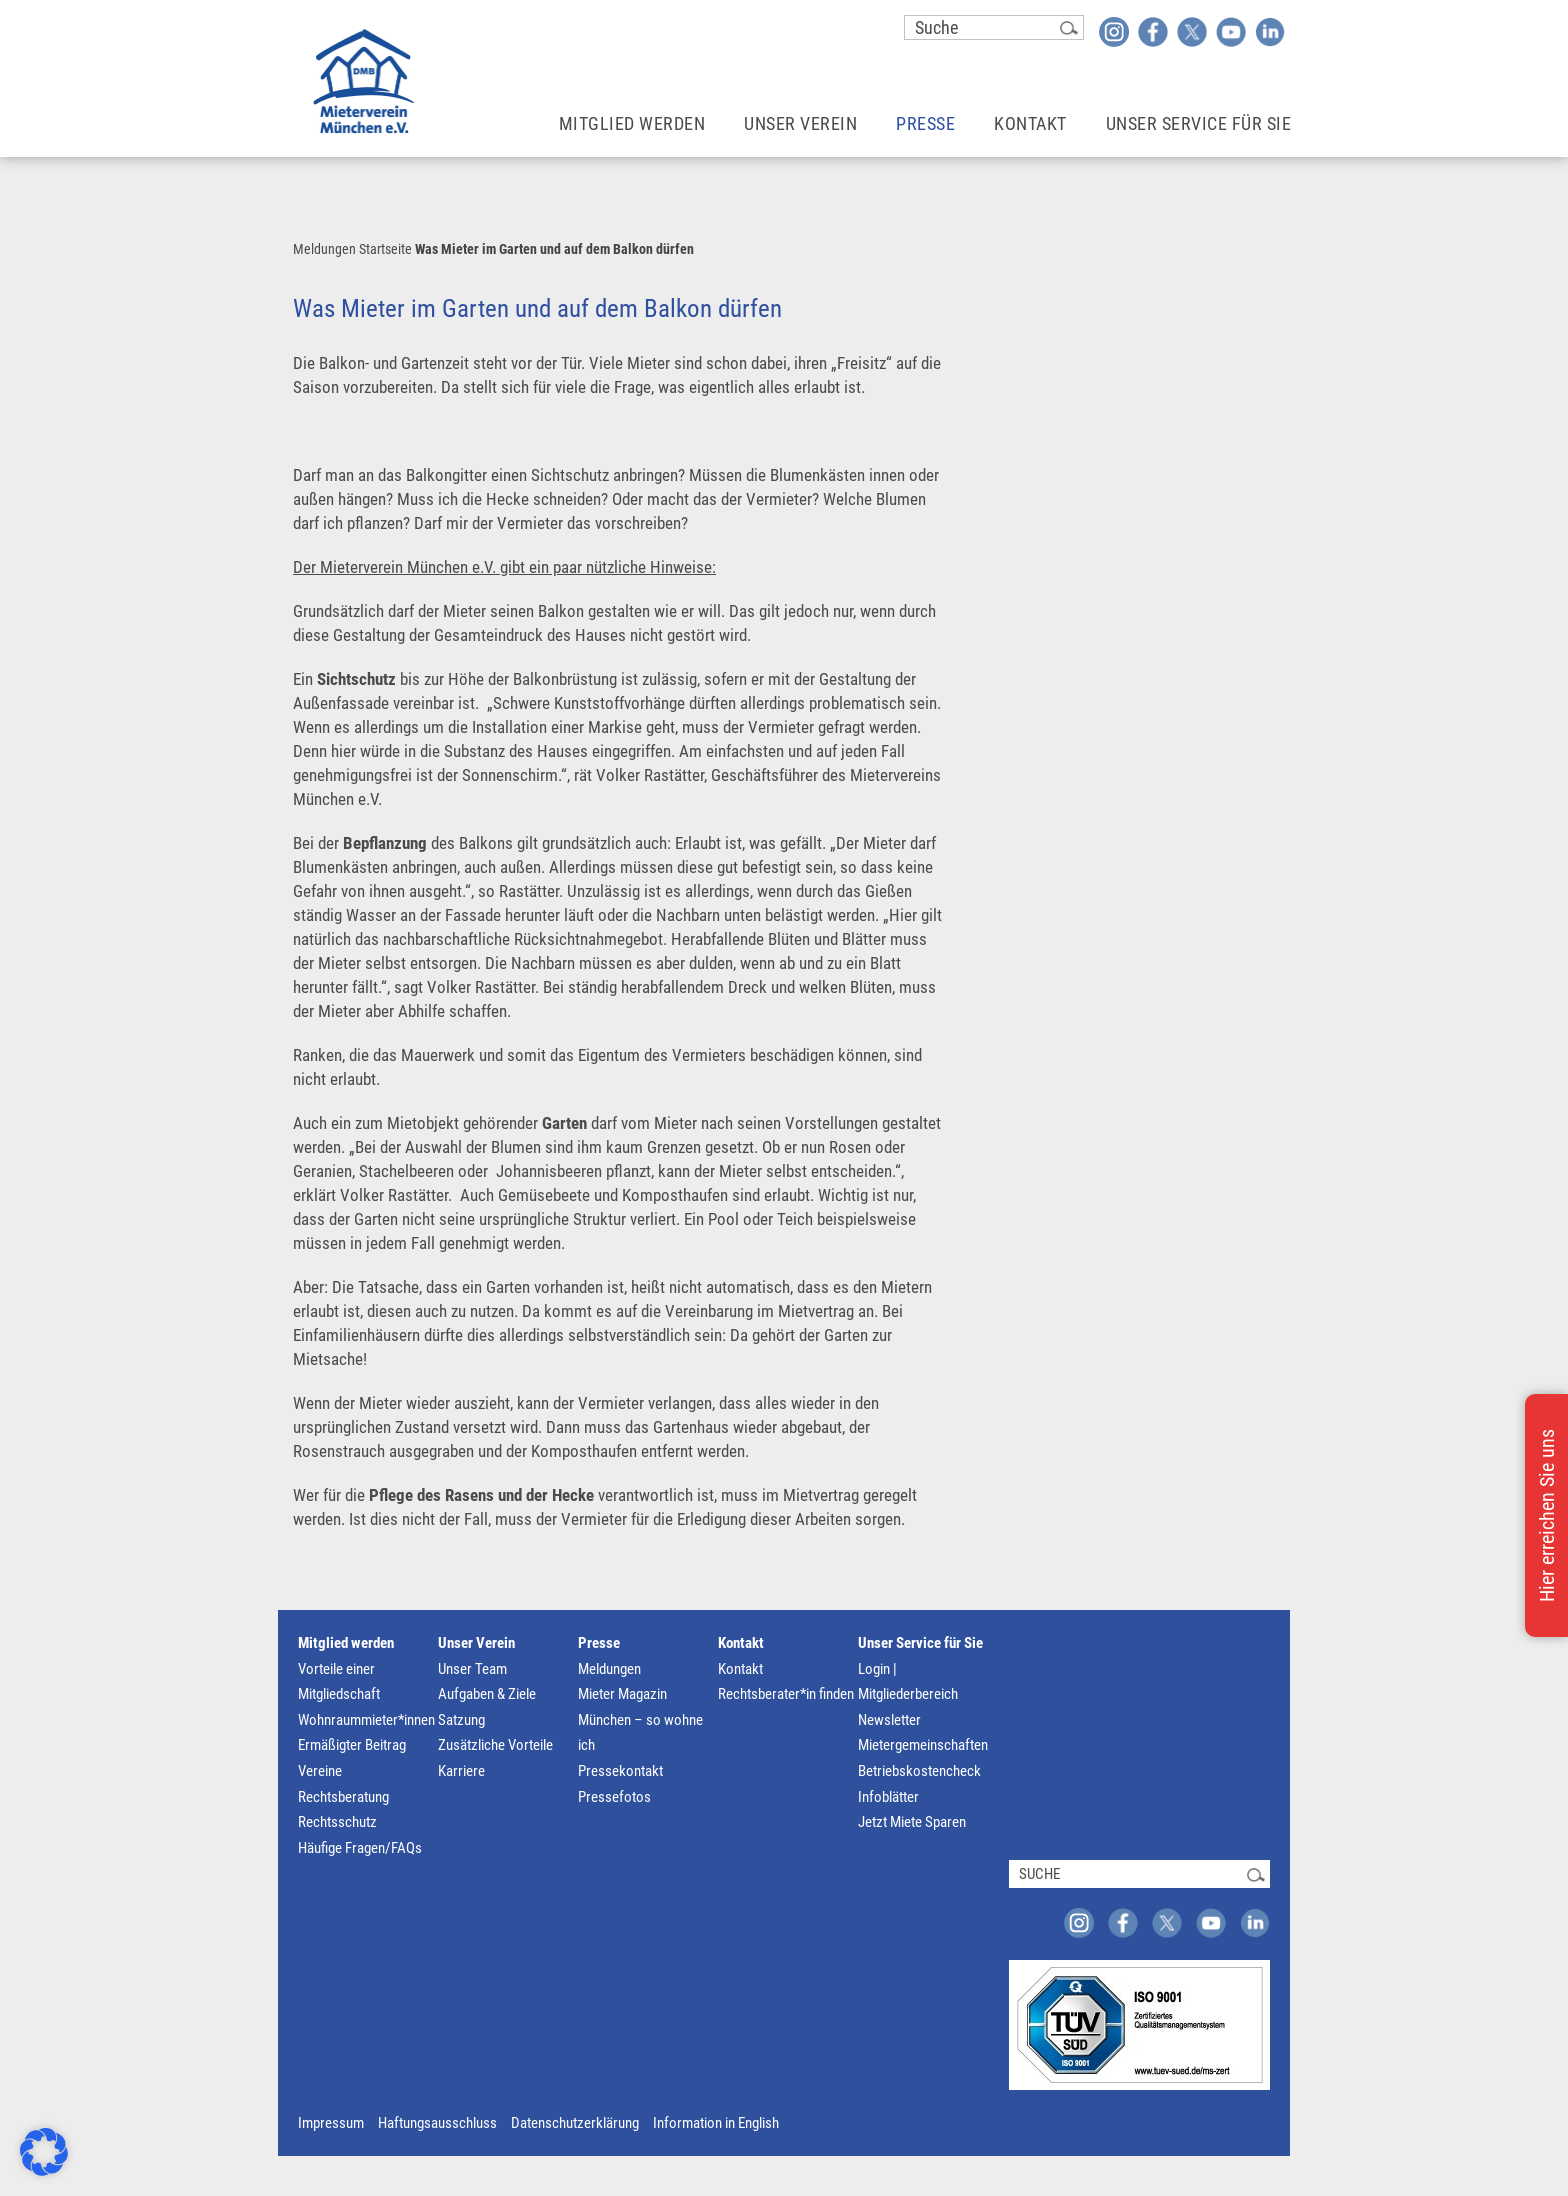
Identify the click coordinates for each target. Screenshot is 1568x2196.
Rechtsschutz (337, 1822)
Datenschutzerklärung (575, 2123)
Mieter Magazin (622, 1694)
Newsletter (889, 1720)
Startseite (385, 249)
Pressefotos (614, 1797)
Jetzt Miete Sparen (912, 1822)
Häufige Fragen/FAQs (360, 1848)
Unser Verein (476, 1643)
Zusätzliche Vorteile (495, 1745)
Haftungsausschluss (437, 2123)
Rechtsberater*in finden (786, 1694)
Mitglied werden (346, 1643)
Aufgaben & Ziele (487, 1694)
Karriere (461, 1771)
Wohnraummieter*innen (366, 1720)
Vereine (320, 1771)
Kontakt (741, 1643)
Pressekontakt (620, 1771)
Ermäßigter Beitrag (352, 1745)
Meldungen (324, 249)
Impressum (331, 2123)
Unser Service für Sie (920, 1643)
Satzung (461, 1720)
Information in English (716, 2123)
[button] (44, 2152)
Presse (599, 1643)
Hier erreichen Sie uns (1547, 1515)
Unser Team (472, 1669)
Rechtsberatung (343, 1797)
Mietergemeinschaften (923, 1745)
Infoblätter (888, 1797)
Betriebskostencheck (919, 1771)
